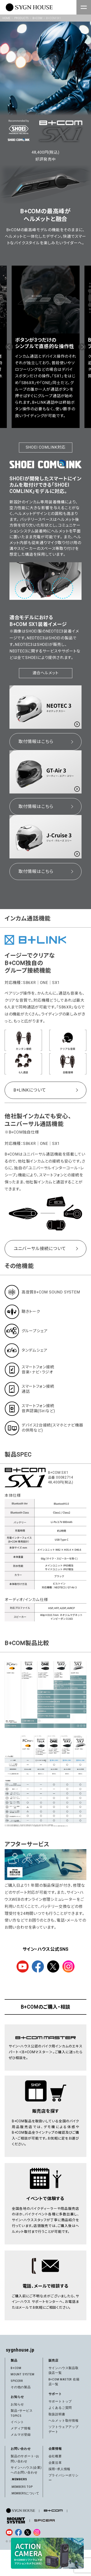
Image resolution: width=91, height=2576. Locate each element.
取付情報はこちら (35, 741)
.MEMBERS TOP (22, 2487)
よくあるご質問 (60, 2408)
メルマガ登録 (21, 2434)
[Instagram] (36, 2532)
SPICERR (17, 2381)
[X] (27, 2532)
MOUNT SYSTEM (22, 2374)
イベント (17, 2422)
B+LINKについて (30, 1090)
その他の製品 (21, 2387)
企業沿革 (55, 2463)
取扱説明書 (57, 2414)
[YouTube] (9, 2532)
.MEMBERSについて (25, 2493)
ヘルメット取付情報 (64, 2420)
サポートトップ (60, 2401)
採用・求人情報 (60, 2469)
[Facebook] (18, 2532)
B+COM (16, 2368)
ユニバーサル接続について (40, 1248)
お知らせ (17, 2404)
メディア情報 (21, 2428)
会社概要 (55, 2456)
